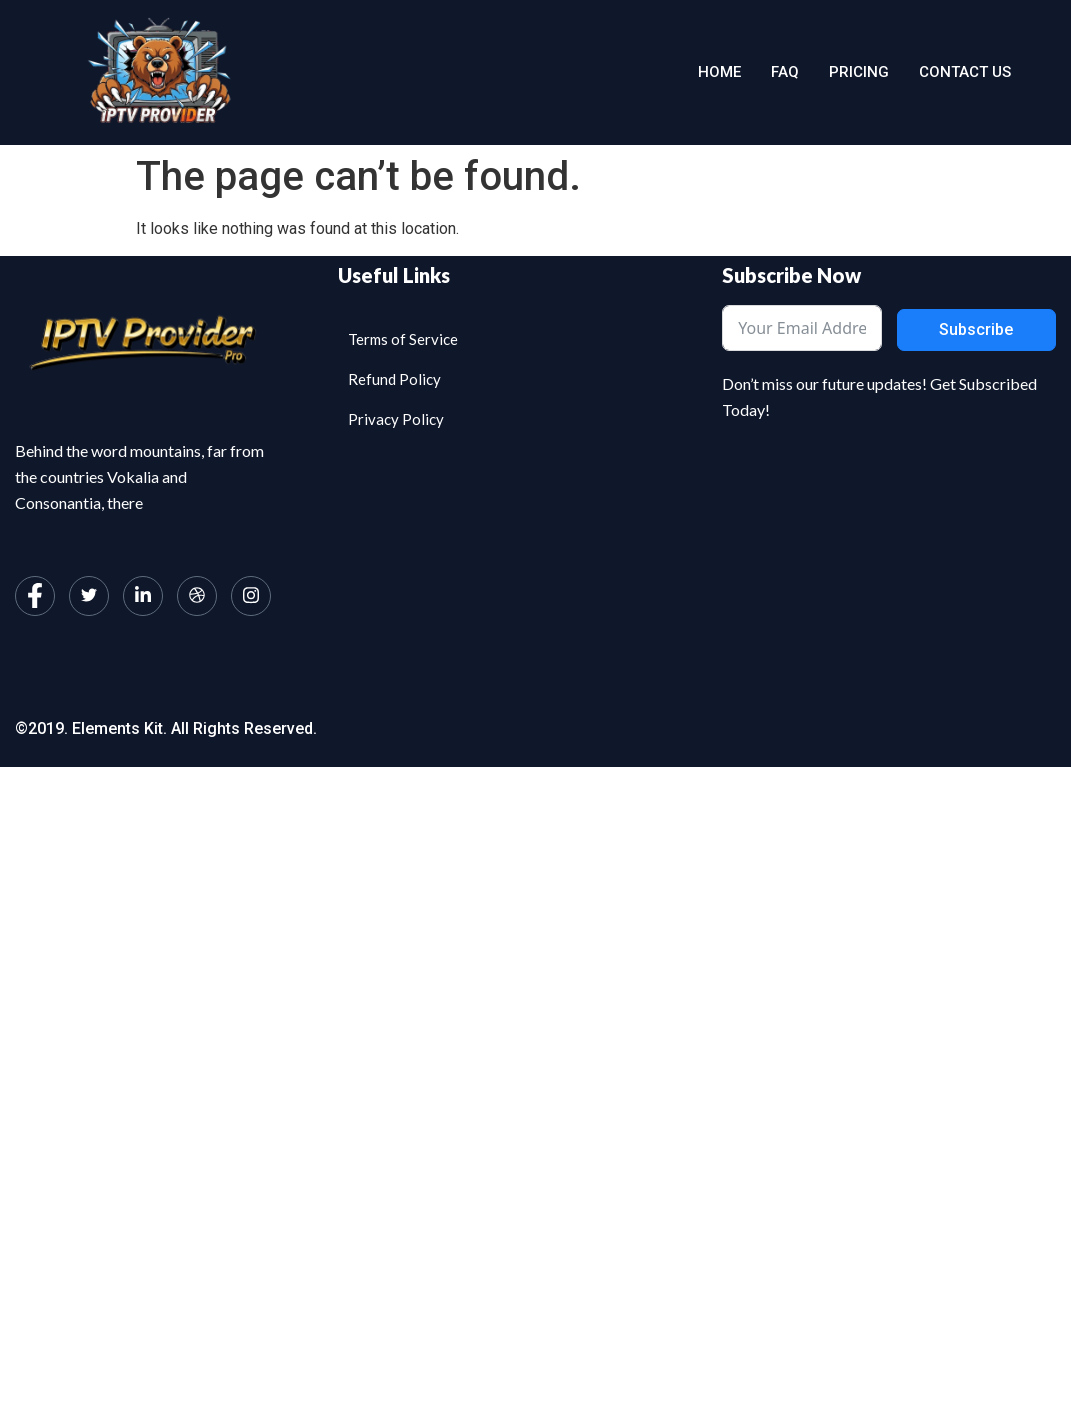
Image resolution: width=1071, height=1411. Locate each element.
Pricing (859, 72)
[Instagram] (251, 596)
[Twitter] (89, 596)
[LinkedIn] (143, 596)
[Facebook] (35, 596)
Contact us (965, 72)
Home (719, 72)
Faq (785, 72)
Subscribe (976, 329)
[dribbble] (197, 596)
